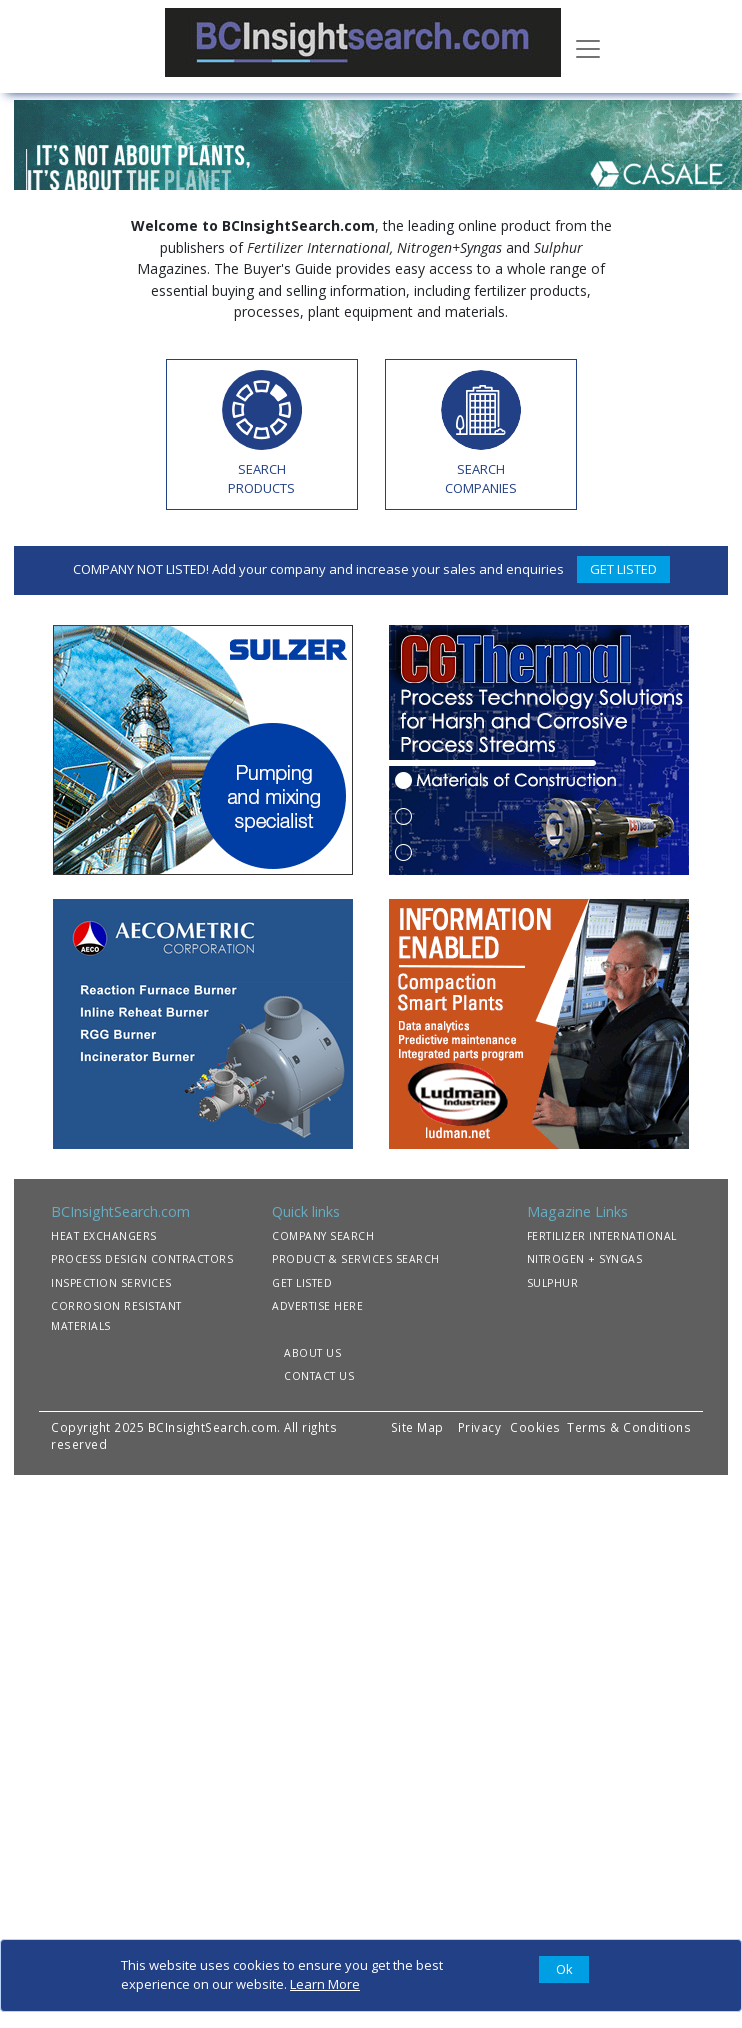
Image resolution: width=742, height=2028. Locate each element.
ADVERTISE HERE (317, 1306)
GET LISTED (623, 569)
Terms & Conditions (629, 1427)
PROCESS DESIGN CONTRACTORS (142, 1259)
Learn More (325, 1984)
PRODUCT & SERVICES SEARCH (356, 1259)
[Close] (564, 1970)
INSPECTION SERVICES (111, 1283)
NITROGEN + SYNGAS (585, 1259)
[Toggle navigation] (588, 47)
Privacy (480, 1427)
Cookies (537, 1427)
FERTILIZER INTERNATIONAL (602, 1236)
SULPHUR (553, 1283)
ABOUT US (312, 1353)
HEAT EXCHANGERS (104, 1236)
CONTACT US (319, 1376)
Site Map (417, 1427)
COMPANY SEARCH (323, 1236)
